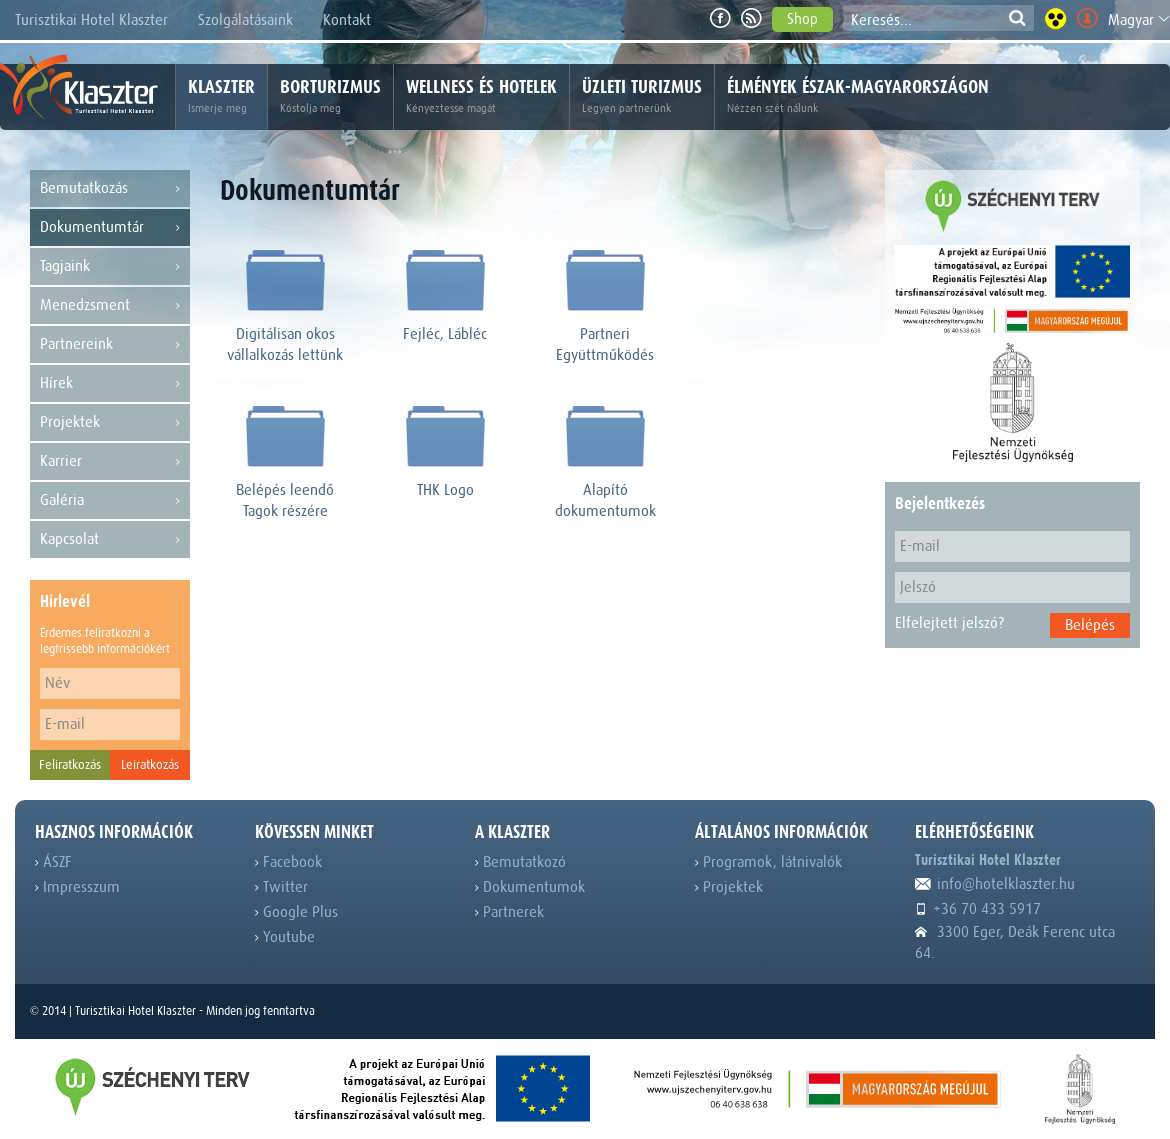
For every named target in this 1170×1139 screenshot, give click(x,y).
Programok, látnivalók (768, 862)
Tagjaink (110, 266)
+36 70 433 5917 (978, 909)
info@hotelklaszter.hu (995, 884)
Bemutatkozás (110, 188)
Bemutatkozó (520, 862)
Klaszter (221, 97)
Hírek (110, 383)
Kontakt (347, 20)
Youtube (285, 937)
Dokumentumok (530, 887)
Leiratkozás (150, 764)
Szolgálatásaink (245, 20)
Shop (802, 19)
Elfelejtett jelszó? (949, 623)
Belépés (1090, 625)
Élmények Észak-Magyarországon (858, 97)
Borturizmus (330, 97)
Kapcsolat (110, 539)
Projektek (110, 422)
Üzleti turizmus (642, 97)
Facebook (288, 862)
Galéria (110, 500)
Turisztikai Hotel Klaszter (91, 20)
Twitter (281, 887)
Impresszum (77, 887)
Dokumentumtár (110, 227)
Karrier (110, 461)
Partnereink (110, 344)
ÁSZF (53, 862)
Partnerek (509, 912)
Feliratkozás (70, 764)
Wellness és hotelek (481, 97)
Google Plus (296, 912)
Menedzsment (110, 305)
